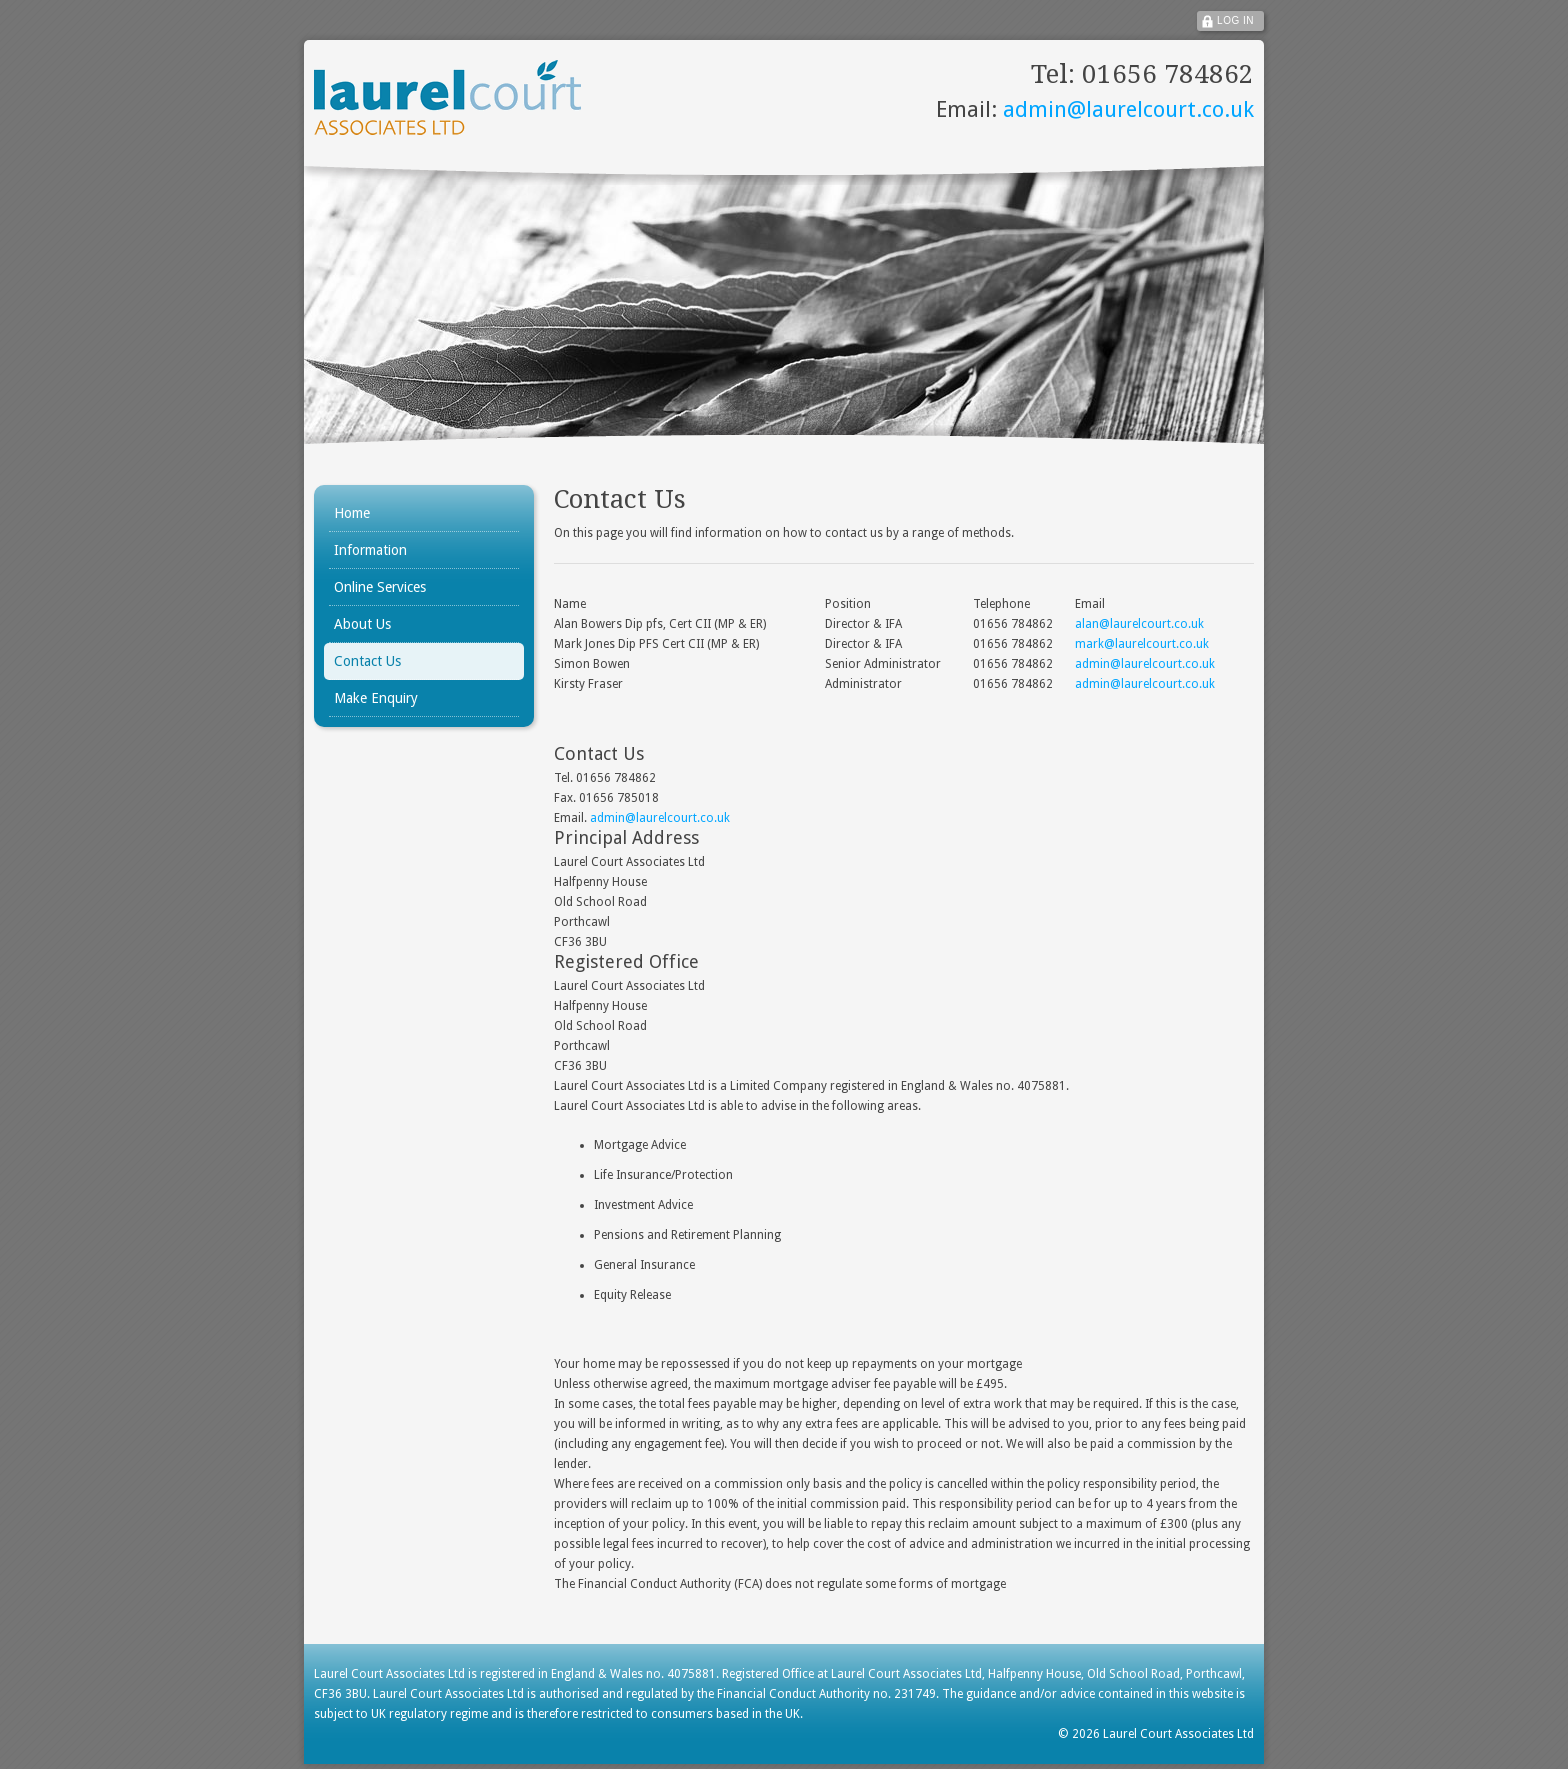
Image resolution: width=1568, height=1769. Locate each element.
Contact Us (367, 661)
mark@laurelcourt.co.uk (1142, 644)
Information (370, 550)
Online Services (380, 587)
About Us (362, 624)
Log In (1235, 20)
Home (352, 513)
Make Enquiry (376, 698)
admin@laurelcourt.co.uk (1125, 109)
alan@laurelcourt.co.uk (1139, 624)
